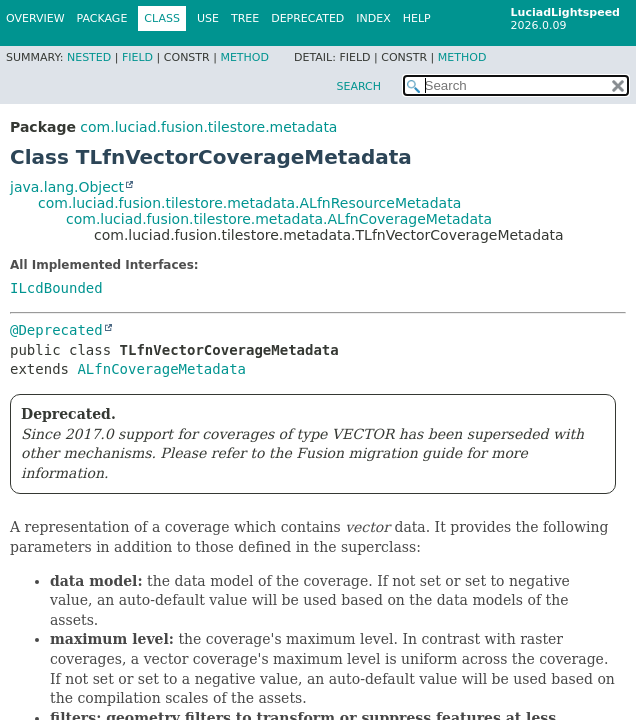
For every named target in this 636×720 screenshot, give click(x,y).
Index (373, 18)
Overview (35, 18)
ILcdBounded (56, 288)
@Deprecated (56, 330)
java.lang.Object (67, 187)
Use (208, 18)
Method (244, 57)
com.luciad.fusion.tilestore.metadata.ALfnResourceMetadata (249, 203)
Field (137, 57)
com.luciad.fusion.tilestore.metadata (208, 127)
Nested (89, 57)
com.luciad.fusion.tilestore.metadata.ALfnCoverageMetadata (279, 219)
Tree (245, 18)
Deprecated (307, 18)
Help (417, 18)
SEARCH (358, 86)
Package (102, 18)
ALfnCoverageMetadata (161, 369)
